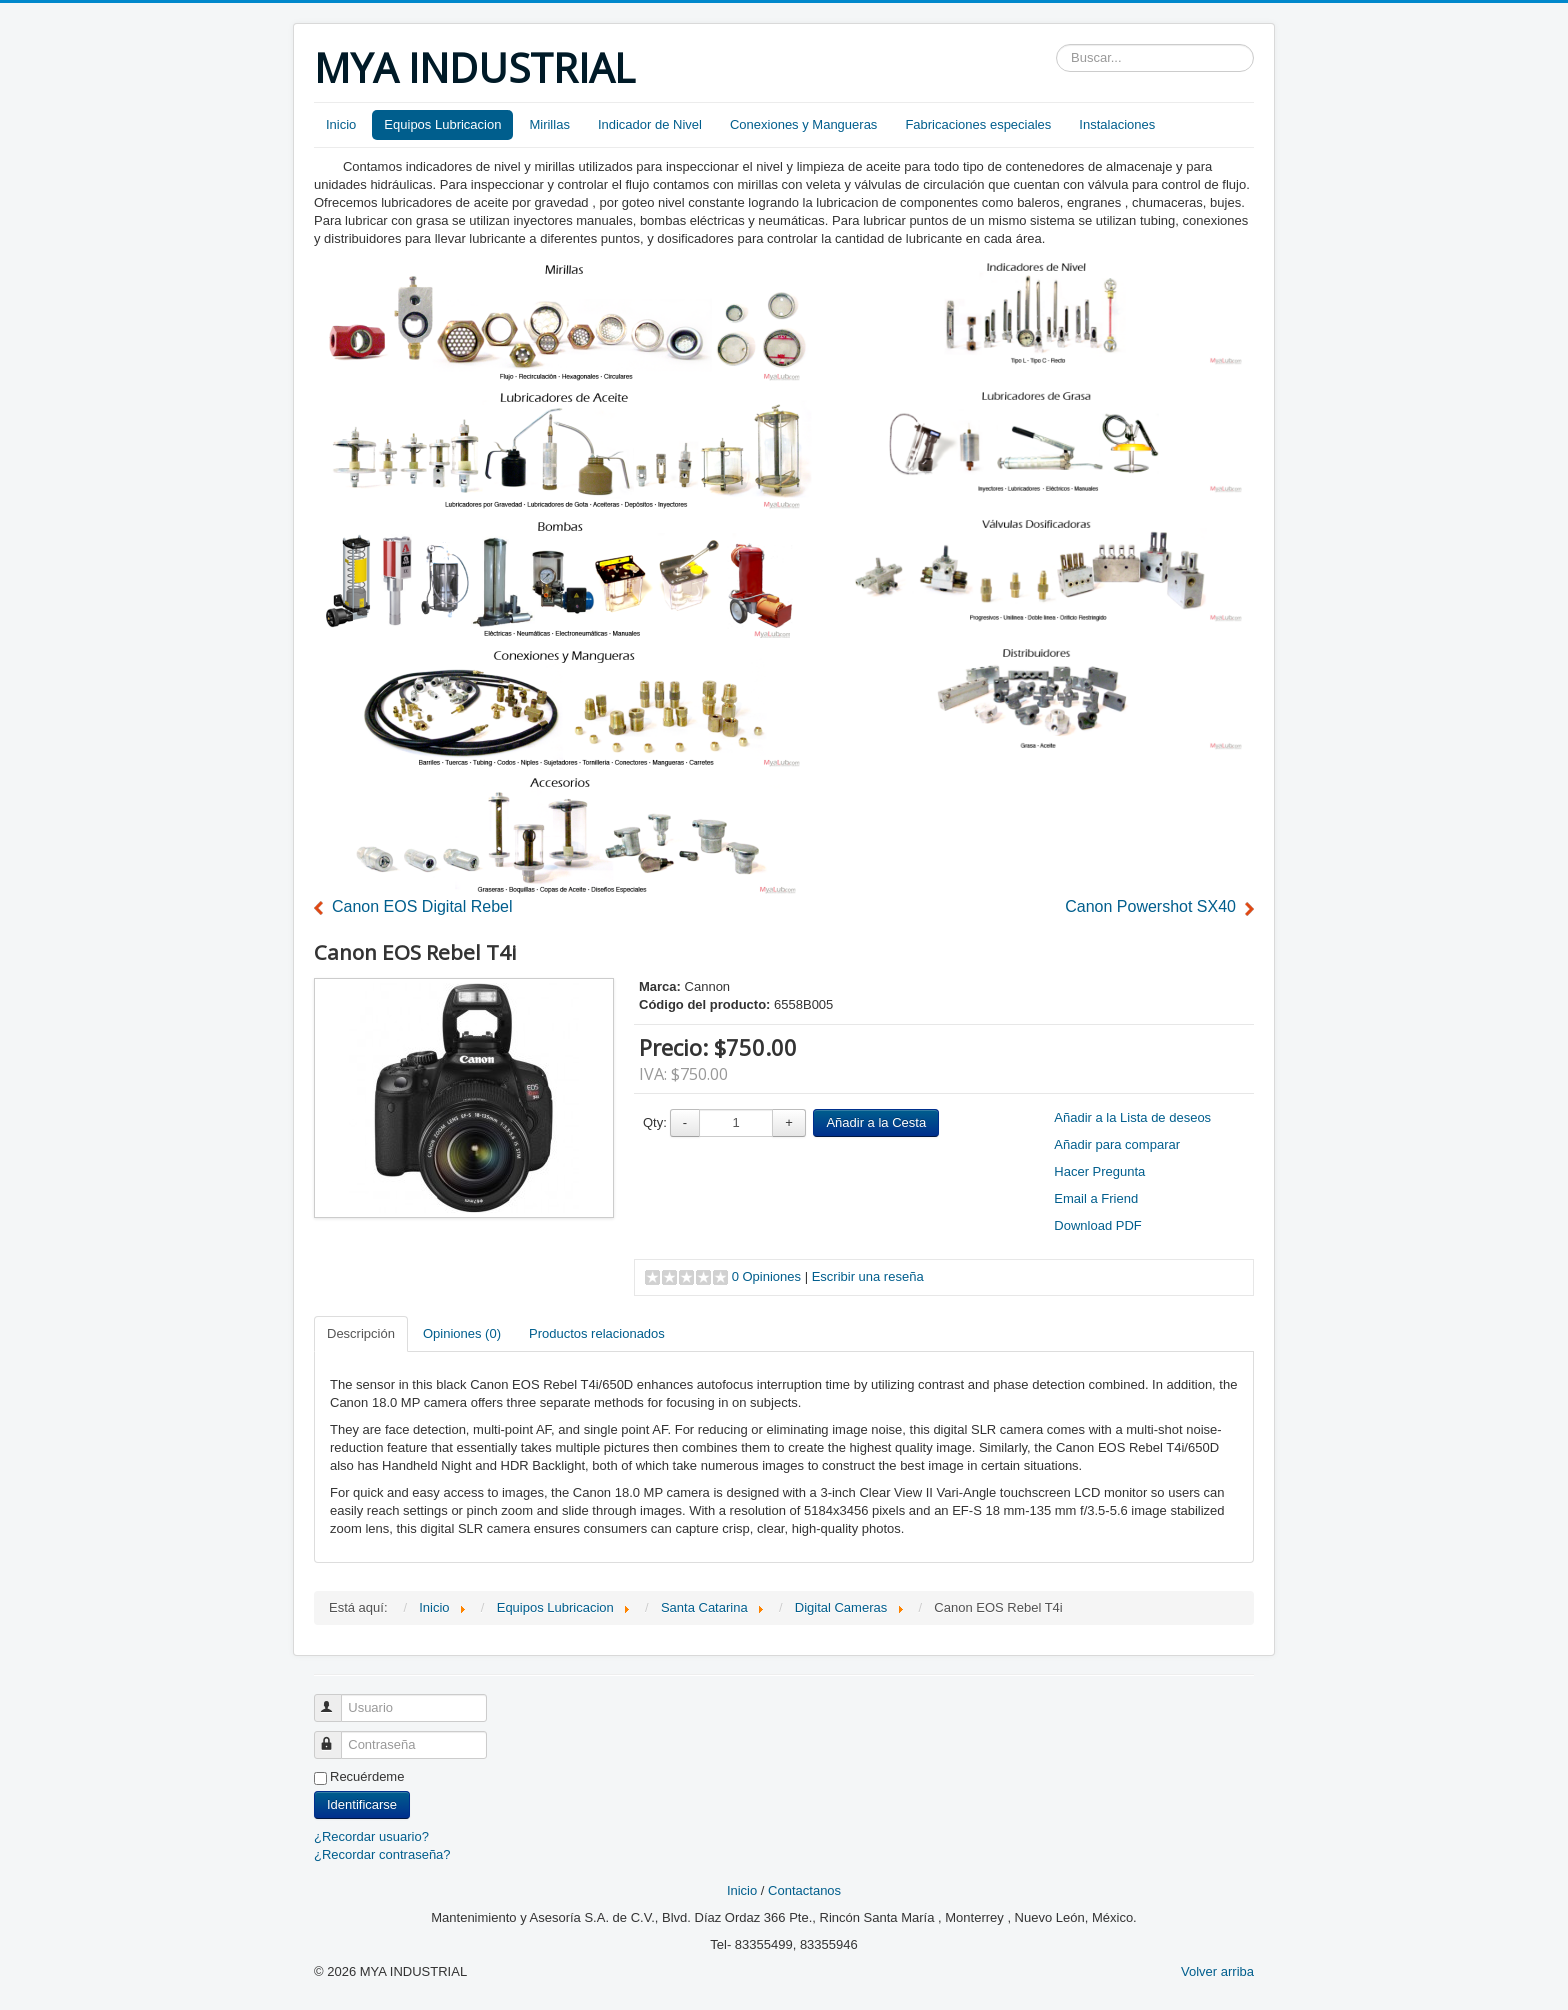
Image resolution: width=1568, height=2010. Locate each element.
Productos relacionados (597, 1333)
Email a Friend (1096, 1198)
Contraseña (336, 1736)
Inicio (341, 124)
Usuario (336, 1699)
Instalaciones (1117, 124)
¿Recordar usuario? (371, 1836)
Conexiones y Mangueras (803, 124)
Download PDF (1097, 1225)
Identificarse (362, 1804)
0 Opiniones (766, 1276)
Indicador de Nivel (650, 124)
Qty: (655, 1122)
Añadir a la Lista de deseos (1132, 1117)
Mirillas (549, 124)
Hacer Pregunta (1099, 1171)
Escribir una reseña (868, 1276)
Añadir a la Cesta (876, 1122)
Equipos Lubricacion (442, 124)
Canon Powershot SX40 (1150, 906)
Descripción (361, 1333)
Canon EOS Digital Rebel (422, 906)
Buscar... (1056, 44)
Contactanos (804, 1890)
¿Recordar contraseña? (382, 1854)
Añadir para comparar (1117, 1144)
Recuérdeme (367, 1776)
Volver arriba (1217, 1971)
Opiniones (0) (462, 1333)
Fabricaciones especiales (978, 124)
